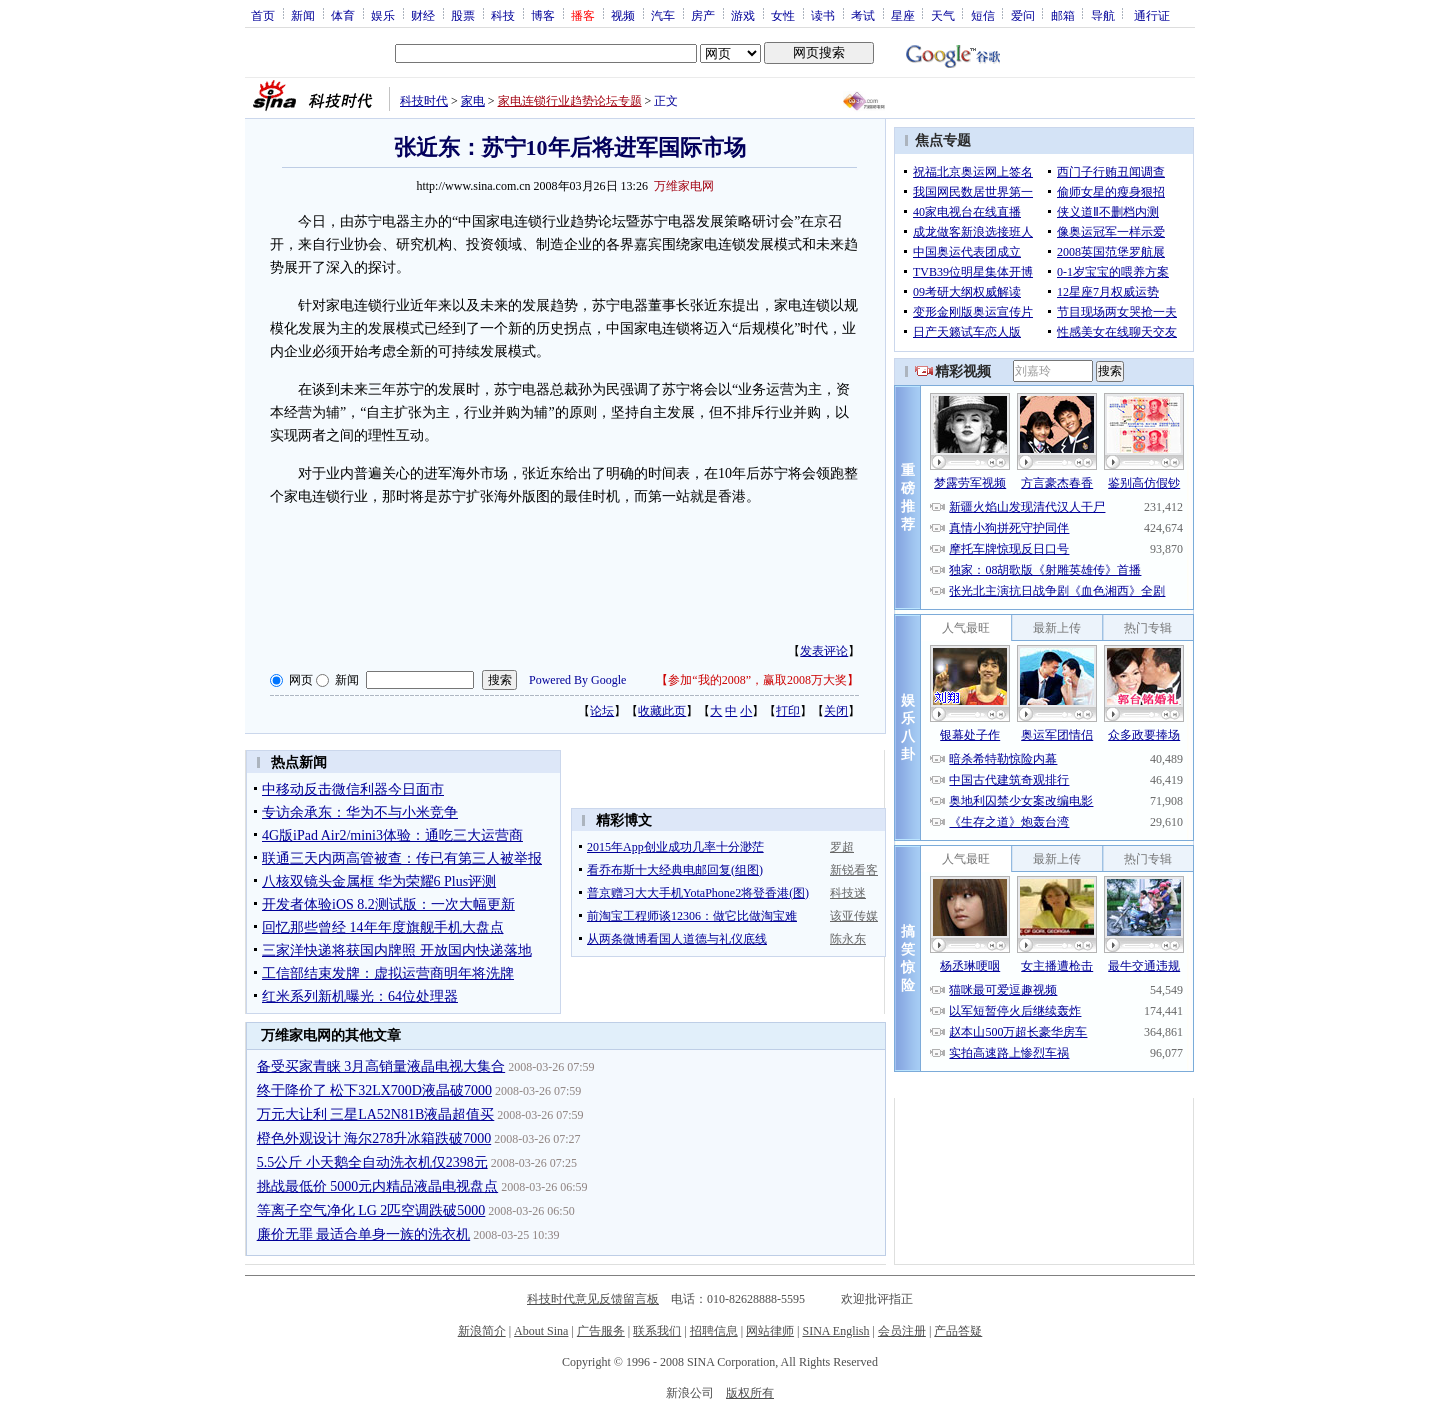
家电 (473, 101)
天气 (943, 15)
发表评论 (824, 651)
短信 (983, 15)
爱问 (1023, 15)
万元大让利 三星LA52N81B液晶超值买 (376, 1114)
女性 (783, 15)
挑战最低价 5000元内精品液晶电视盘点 (378, 1186)
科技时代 (424, 101)
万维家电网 (684, 186)
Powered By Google (577, 680)
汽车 (663, 15)
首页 (263, 15)
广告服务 (601, 1331)
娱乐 (383, 15)
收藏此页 (662, 711)
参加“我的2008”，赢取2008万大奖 (757, 680)
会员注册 (902, 1331)
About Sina (541, 1331)
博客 (543, 15)
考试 (863, 15)
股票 (463, 15)
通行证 (1152, 15)
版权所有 (750, 1393)
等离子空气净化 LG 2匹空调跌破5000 (371, 1210)
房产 (703, 15)
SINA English (835, 1331)
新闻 (303, 15)
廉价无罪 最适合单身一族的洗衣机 (364, 1234)
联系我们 (657, 1331)
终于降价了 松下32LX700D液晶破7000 (374, 1090)
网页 (301, 680)
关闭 (836, 711)
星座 (903, 15)
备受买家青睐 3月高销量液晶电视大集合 (381, 1066)
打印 (788, 711)
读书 (823, 15)
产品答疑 (958, 1331)
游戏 (743, 15)
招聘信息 (714, 1331)
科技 (503, 15)
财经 (423, 15)
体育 (343, 15)
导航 (1103, 15)
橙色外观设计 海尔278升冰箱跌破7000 (374, 1138)
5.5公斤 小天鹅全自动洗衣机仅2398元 (372, 1162)
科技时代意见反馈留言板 (593, 1299)
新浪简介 (482, 1331)
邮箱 (1063, 15)
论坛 (602, 711)
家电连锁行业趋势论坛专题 (570, 101)
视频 (623, 15)
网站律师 (770, 1331)
